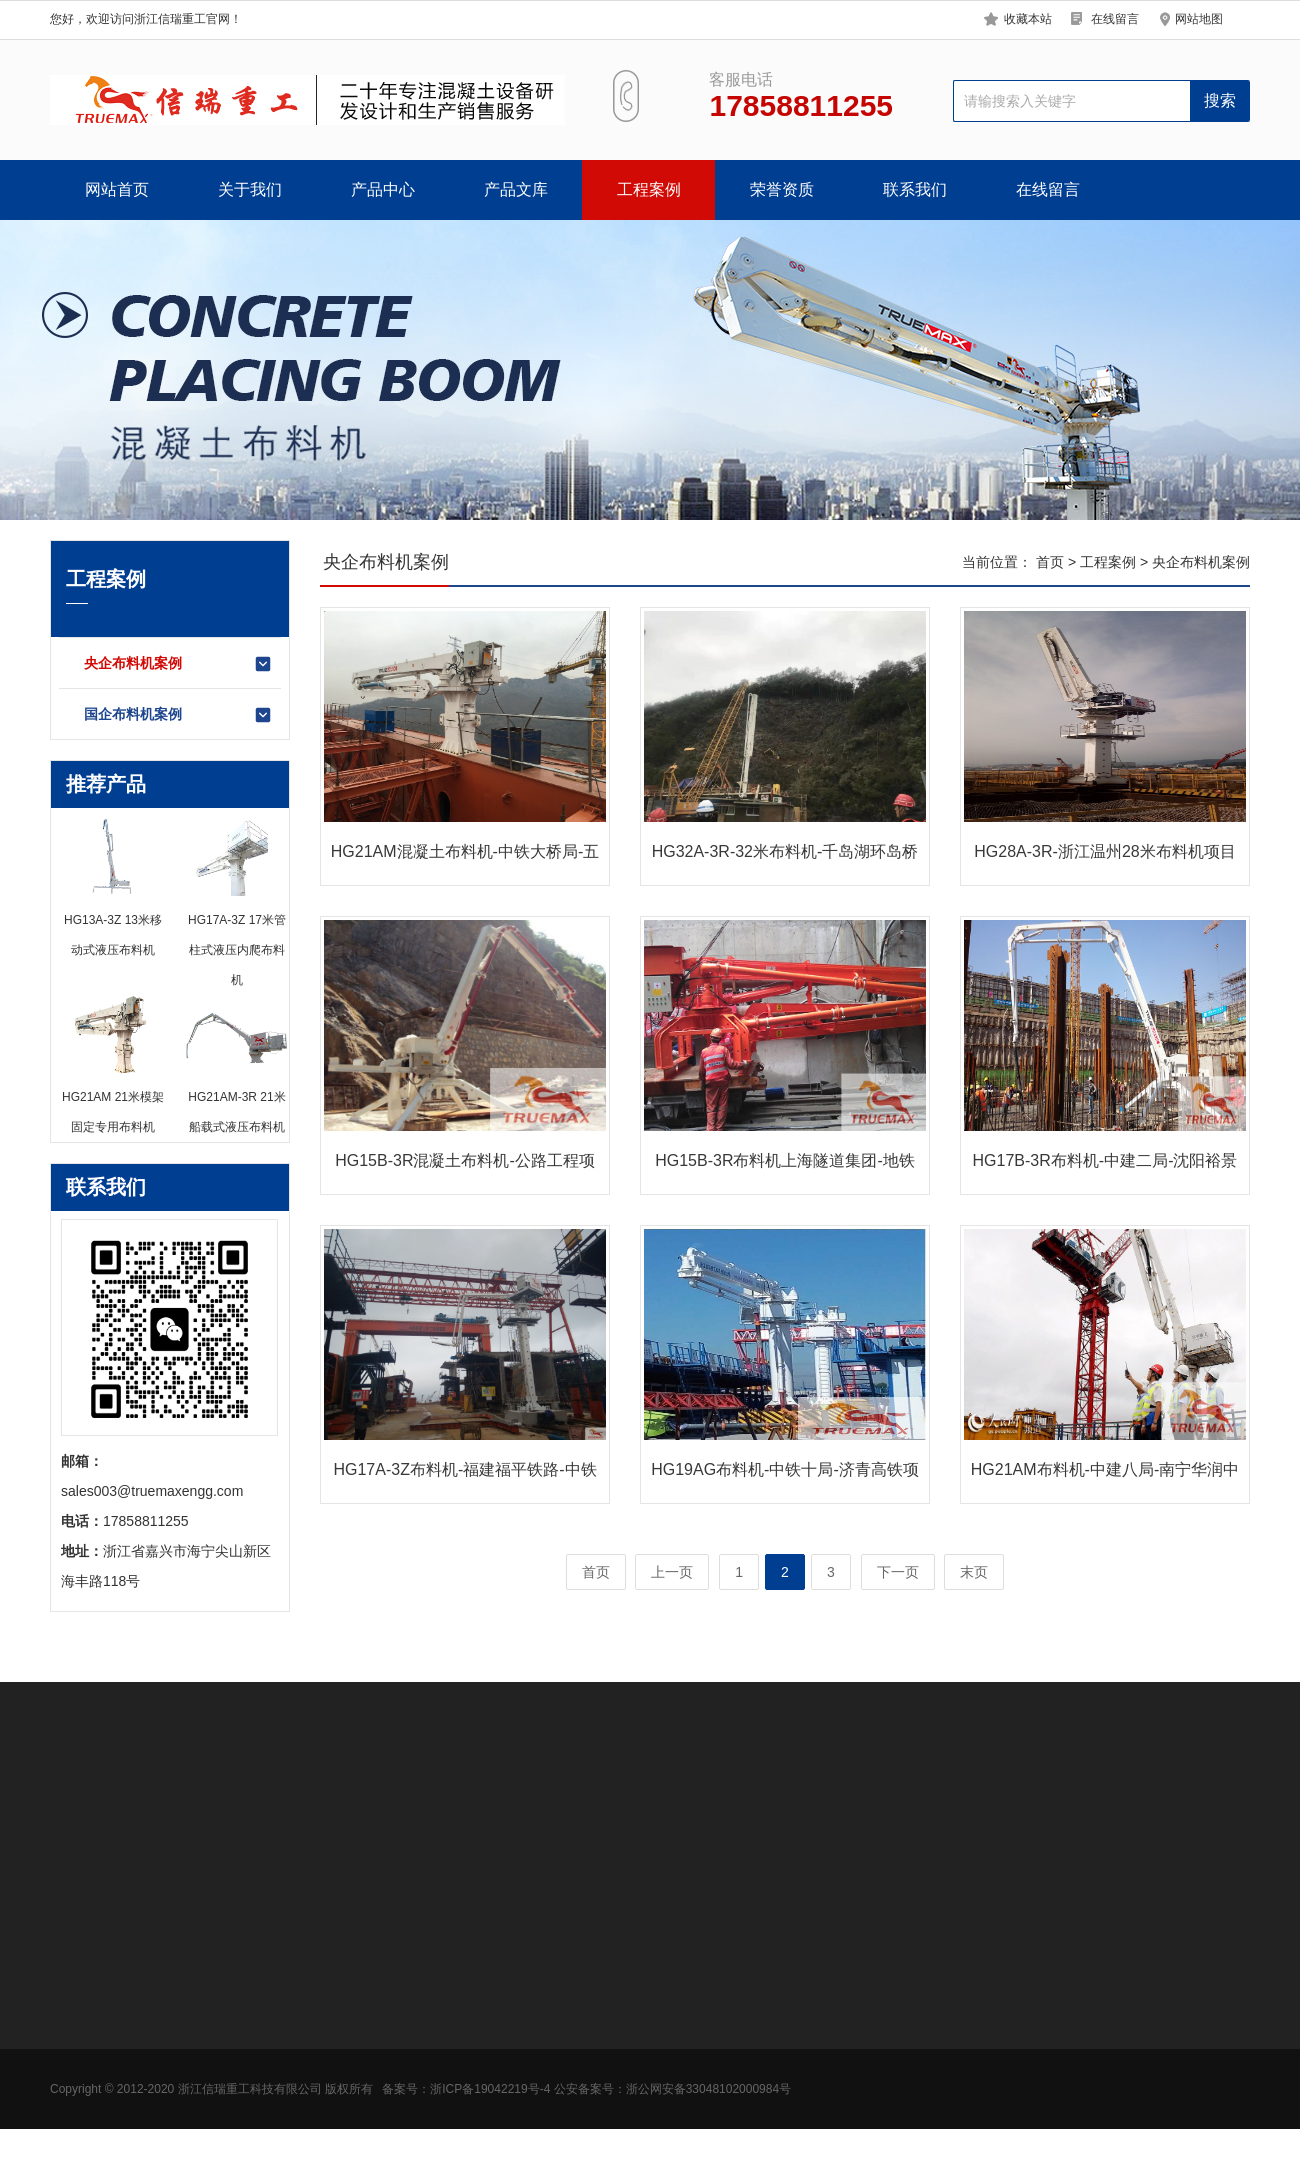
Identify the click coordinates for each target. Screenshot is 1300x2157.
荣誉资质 (782, 189)
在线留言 (1115, 19)
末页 (974, 1572)
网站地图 (1199, 19)
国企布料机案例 (178, 715)
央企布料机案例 (178, 664)
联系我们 (915, 189)
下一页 (898, 1572)
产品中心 (383, 189)
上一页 (672, 1572)
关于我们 (250, 189)
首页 (1050, 562)
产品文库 (516, 189)
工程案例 (649, 189)
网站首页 (117, 189)
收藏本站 (1028, 19)
